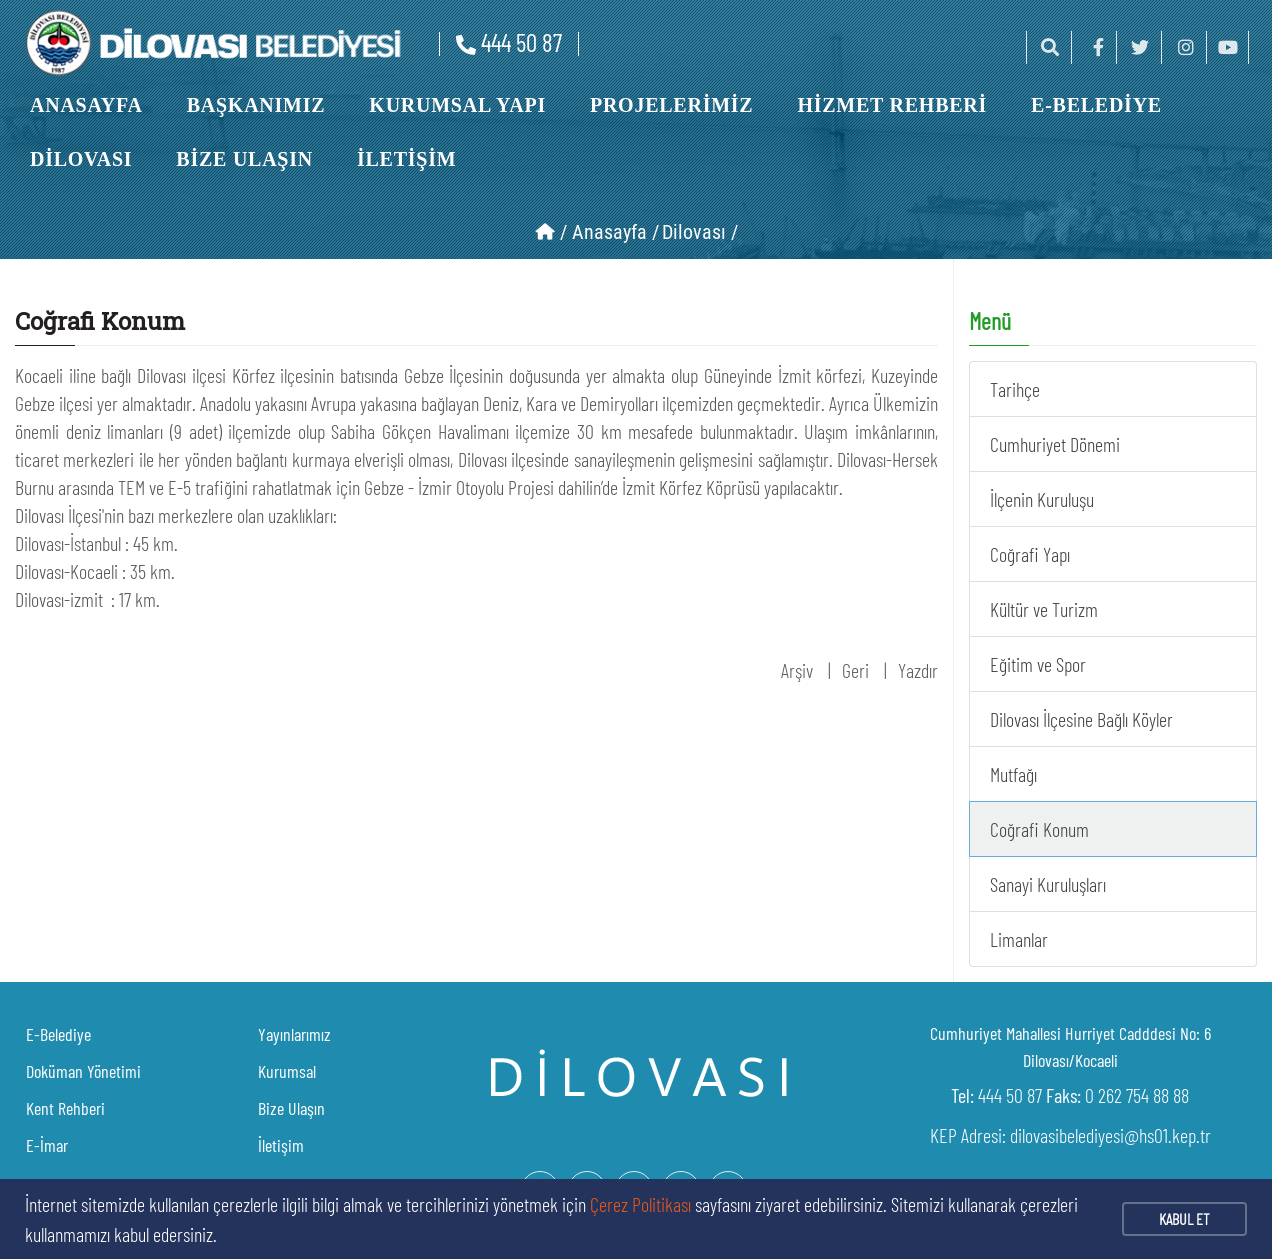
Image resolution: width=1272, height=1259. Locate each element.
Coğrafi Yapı (1030, 554)
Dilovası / (700, 232)
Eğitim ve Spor (1038, 664)
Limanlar (1019, 939)
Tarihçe (1015, 389)
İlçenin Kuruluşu (1042, 499)
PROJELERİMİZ (671, 105)
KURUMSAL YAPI (457, 105)
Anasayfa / (615, 232)
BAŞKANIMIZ (256, 105)
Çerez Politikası (640, 1204)
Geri (855, 670)
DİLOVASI (81, 159)
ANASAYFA (86, 105)
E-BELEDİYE (1096, 105)
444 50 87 (509, 42)
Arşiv (797, 670)
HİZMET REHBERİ (892, 105)
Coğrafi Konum (1039, 829)
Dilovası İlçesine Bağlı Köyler (1081, 719)
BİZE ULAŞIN (244, 159)
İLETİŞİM (406, 159)
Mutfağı (1013, 774)
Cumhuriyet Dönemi (1055, 444)
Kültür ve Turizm (1044, 609)
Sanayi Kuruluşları (1048, 884)
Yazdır (918, 670)
